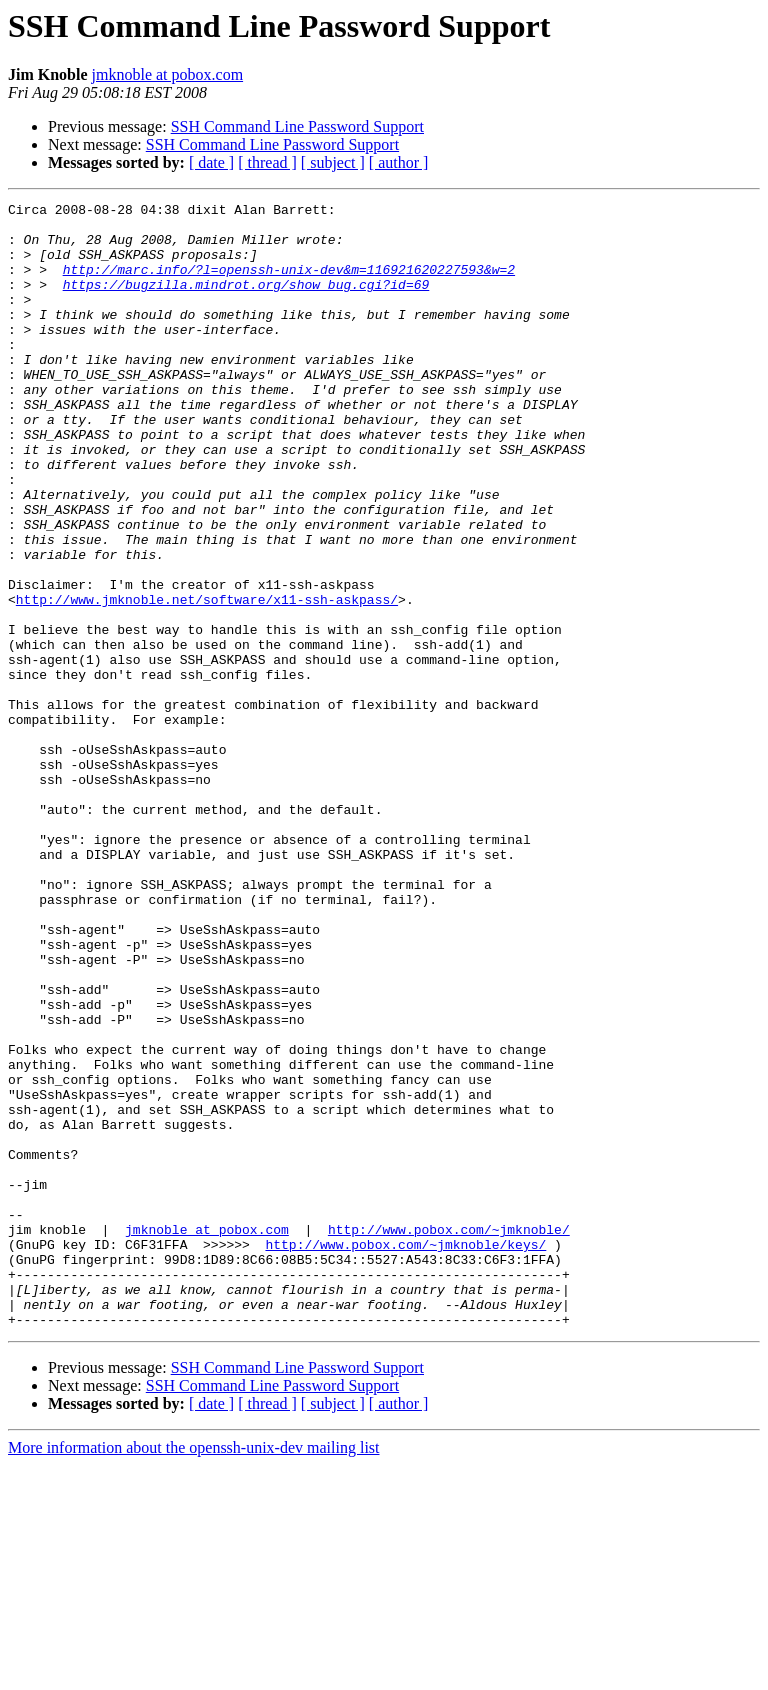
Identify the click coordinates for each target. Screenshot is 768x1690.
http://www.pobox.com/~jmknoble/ (449, 1436)
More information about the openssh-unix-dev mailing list (194, 1672)
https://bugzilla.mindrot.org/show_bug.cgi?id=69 (246, 302)
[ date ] (211, 162)
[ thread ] (267, 162)
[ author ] (399, 162)
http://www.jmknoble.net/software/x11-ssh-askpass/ (207, 680)
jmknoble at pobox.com (168, 74)
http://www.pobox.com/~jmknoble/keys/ (405, 1454)
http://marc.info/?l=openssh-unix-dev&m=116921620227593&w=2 (289, 284)
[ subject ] (333, 162)
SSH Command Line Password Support (297, 126)
